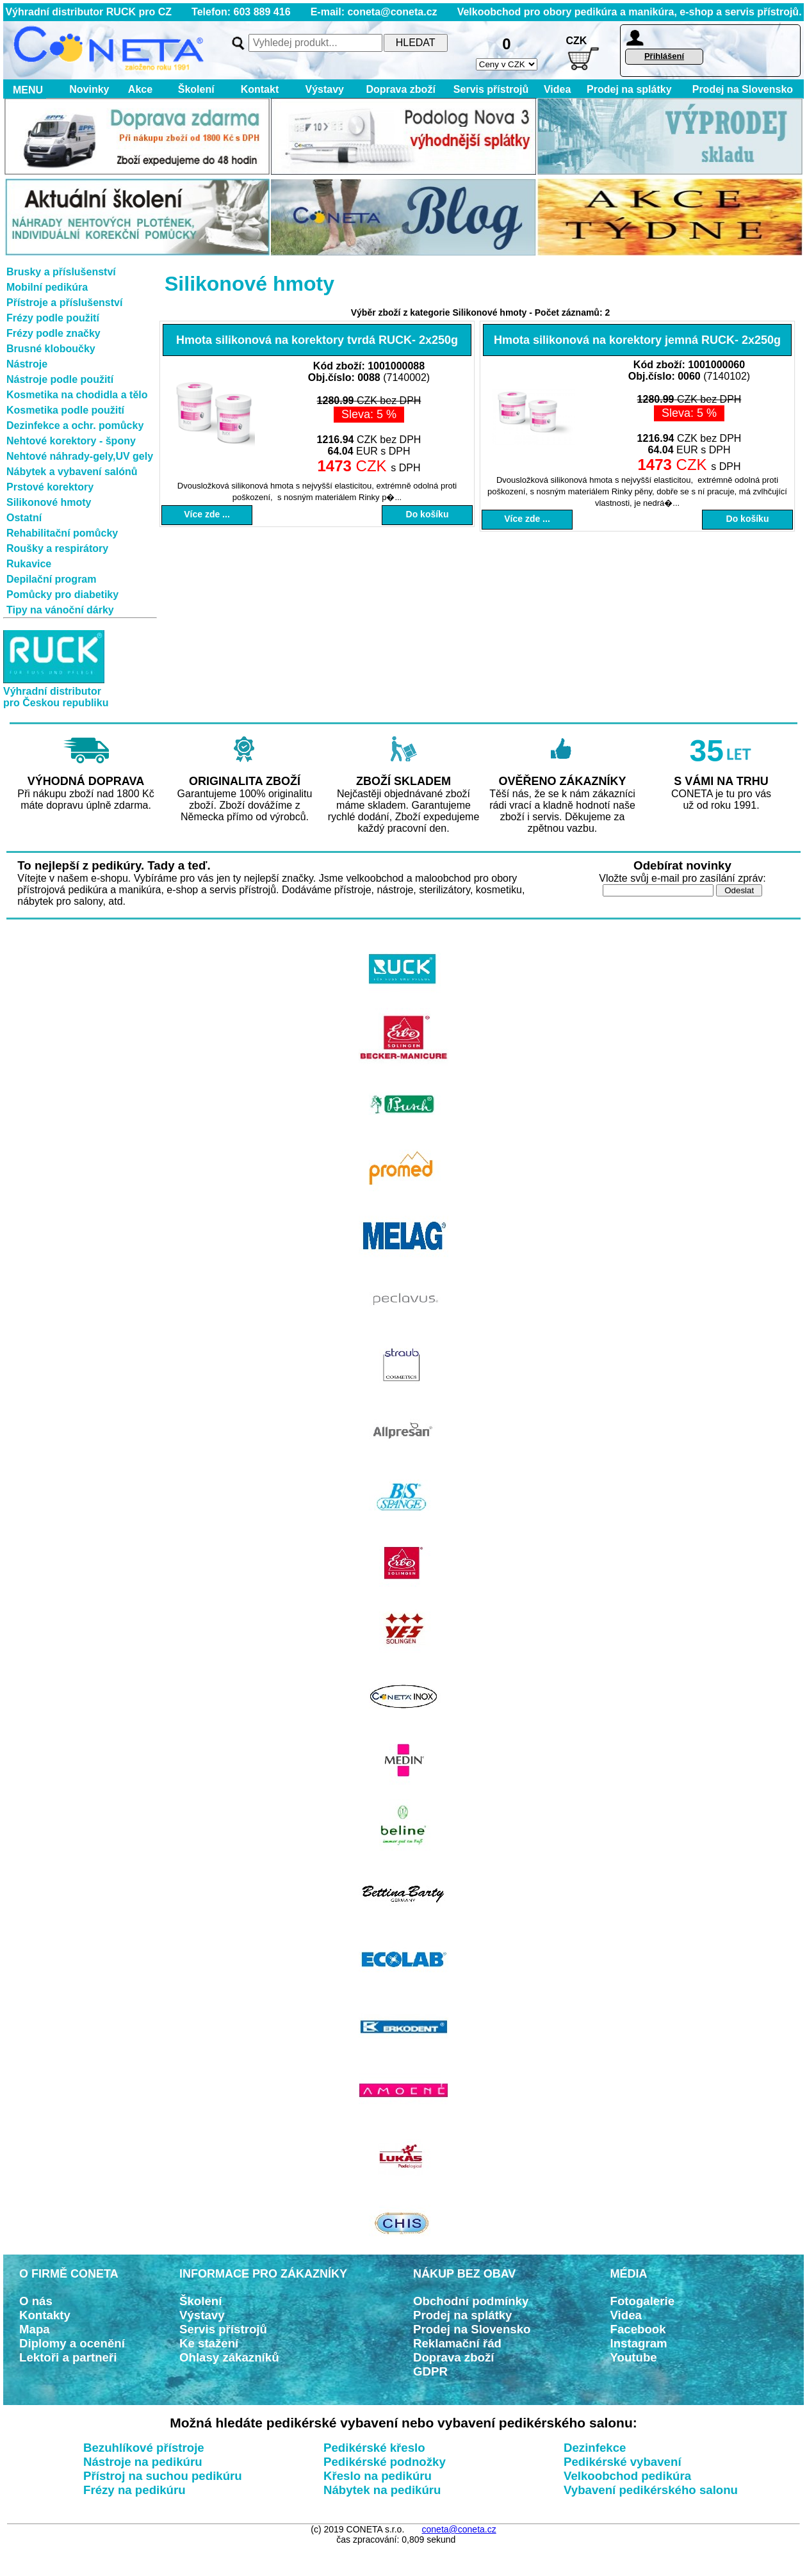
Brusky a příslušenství (61, 271)
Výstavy (325, 89)
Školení (196, 89)
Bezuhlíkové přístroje (143, 2447)
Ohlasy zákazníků (229, 2357)
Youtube (633, 2357)
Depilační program (51, 579)
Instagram (638, 2343)
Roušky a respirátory (57, 548)
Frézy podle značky (53, 333)
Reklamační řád (457, 2343)
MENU (25, 90)
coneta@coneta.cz (459, 2529)
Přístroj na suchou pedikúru (162, 2476)
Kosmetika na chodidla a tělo (77, 394)
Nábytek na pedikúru (382, 2490)
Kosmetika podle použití (65, 410)
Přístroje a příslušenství (64, 302)
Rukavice (28, 563)
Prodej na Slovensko (742, 89)
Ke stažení (208, 2343)
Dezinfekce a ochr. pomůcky (74, 425)
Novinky (89, 89)
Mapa (34, 2329)
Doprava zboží (400, 89)
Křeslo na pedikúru (377, 2476)
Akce (140, 89)
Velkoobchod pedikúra (627, 2476)
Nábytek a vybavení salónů (72, 471)
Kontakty (44, 2315)
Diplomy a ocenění (72, 2343)
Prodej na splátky (629, 89)
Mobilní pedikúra (47, 287)
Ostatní (24, 517)
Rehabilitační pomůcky (62, 533)
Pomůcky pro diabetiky (62, 594)
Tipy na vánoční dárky (60, 609)
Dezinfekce (595, 2447)
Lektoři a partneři (68, 2357)
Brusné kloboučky (50, 348)
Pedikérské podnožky (384, 2461)
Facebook (638, 2329)
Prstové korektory (50, 487)
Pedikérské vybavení (622, 2461)
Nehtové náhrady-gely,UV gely (79, 456)
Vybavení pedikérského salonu (651, 2490)
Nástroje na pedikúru (142, 2461)
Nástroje (26, 364)
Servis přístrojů (490, 89)
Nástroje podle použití (59, 379)
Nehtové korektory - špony (71, 440)
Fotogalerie (642, 2301)
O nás (36, 2301)
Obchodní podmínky (470, 2301)
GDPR (430, 2371)
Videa (557, 89)
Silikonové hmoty (48, 502)
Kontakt (259, 89)
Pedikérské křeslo (374, 2447)
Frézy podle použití (52, 317)
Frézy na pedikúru (134, 2490)
